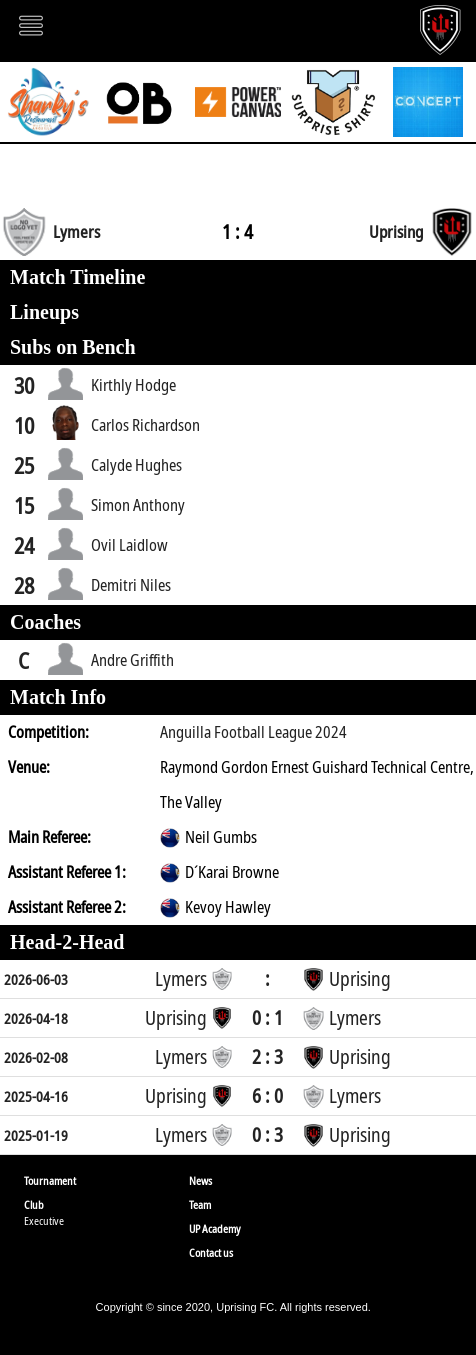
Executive (44, 1220)
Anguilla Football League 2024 (253, 732)
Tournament (50, 1180)
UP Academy (215, 1228)
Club (34, 1204)
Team (200, 1204)
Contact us (211, 1252)
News (200, 1180)
